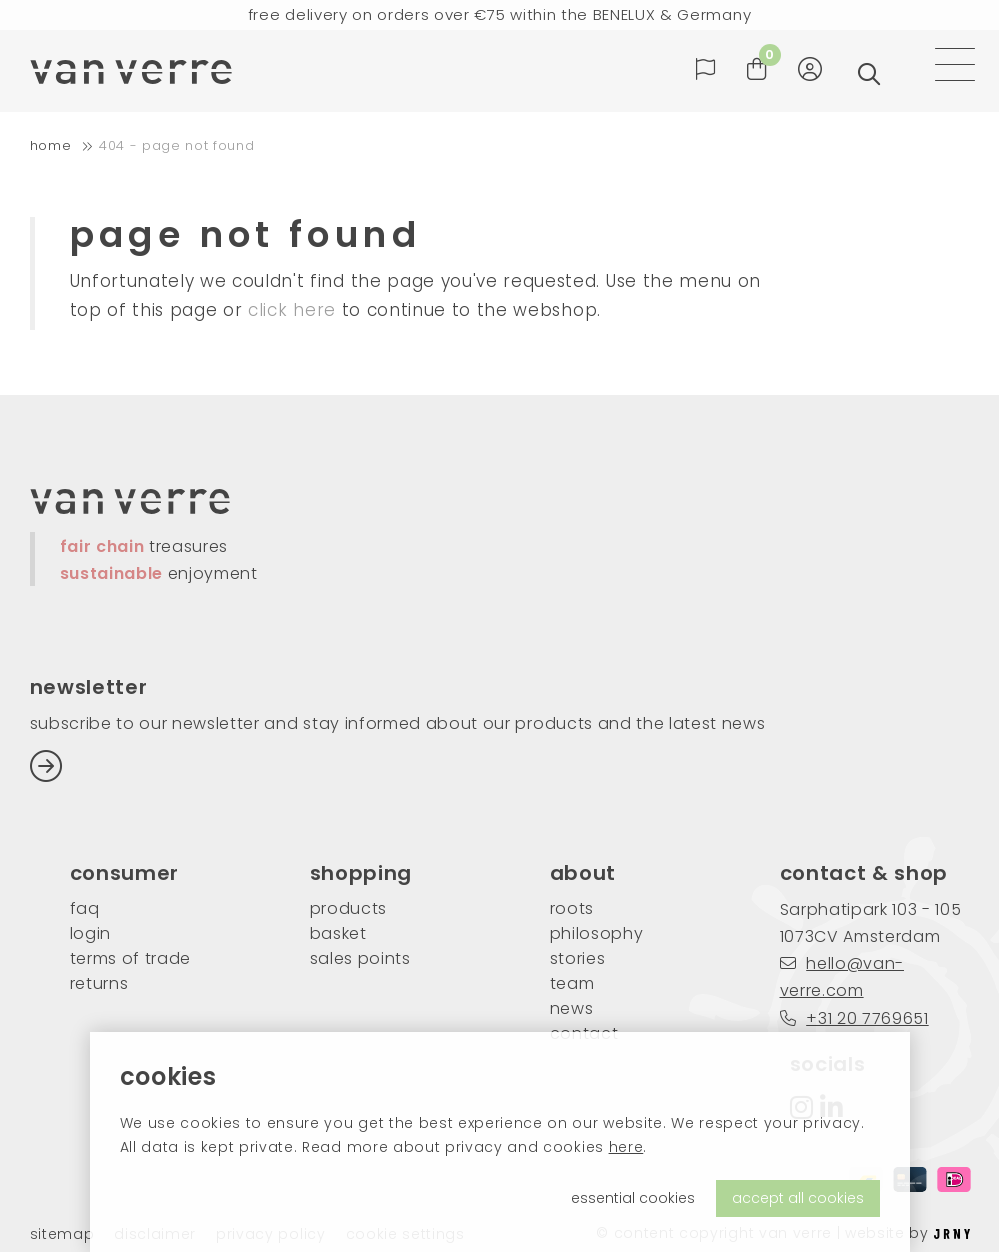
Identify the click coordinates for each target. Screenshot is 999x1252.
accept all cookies (798, 1198)
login (90, 933)
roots (572, 908)
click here (292, 310)
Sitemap (62, 1234)
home (51, 145)
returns (99, 983)
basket (338, 933)
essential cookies (633, 1198)
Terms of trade (131, 958)
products (348, 908)
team (572, 983)
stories (578, 958)
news (572, 1008)
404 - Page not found (177, 145)
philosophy (597, 933)
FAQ (85, 908)
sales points (360, 958)
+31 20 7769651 (854, 1018)
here (626, 1147)
